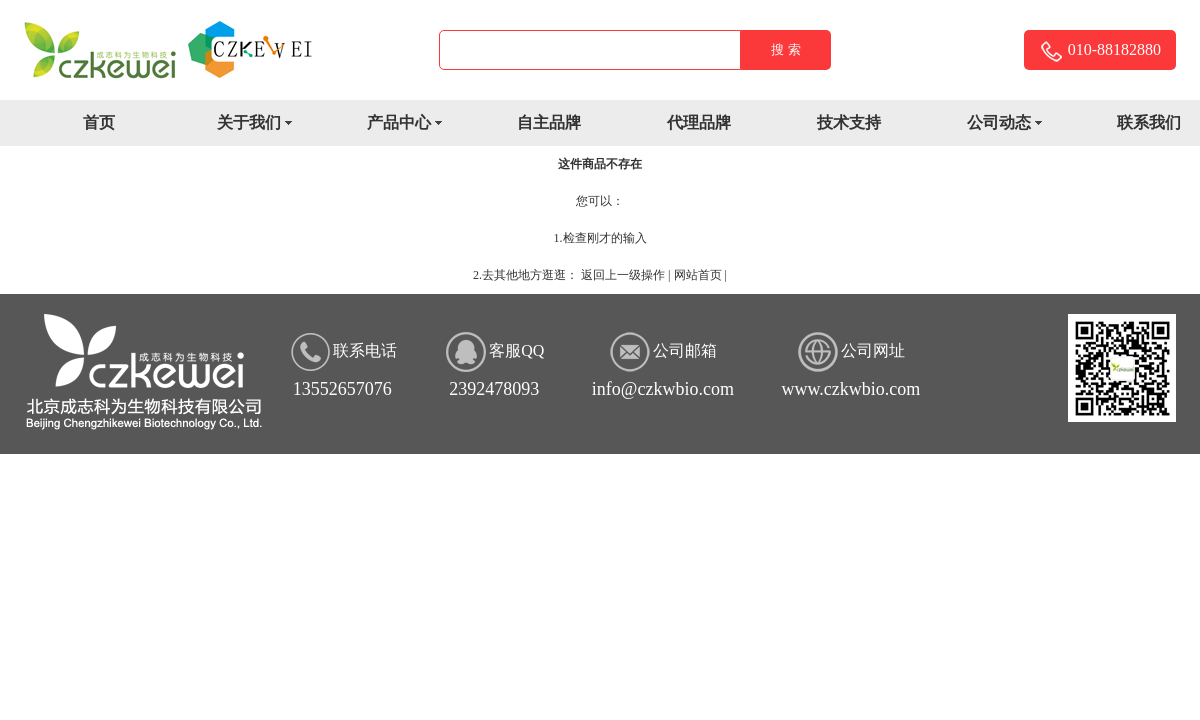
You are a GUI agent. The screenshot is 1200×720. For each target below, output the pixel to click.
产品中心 (411, 124)
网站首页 (698, 275)
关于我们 (261, 124)
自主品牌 (549, 122)
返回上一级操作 (623, 275)
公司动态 (1011, 124)
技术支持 (849, 122)
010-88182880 (1100, 51)
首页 (99, 122)
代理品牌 (699, 122)
